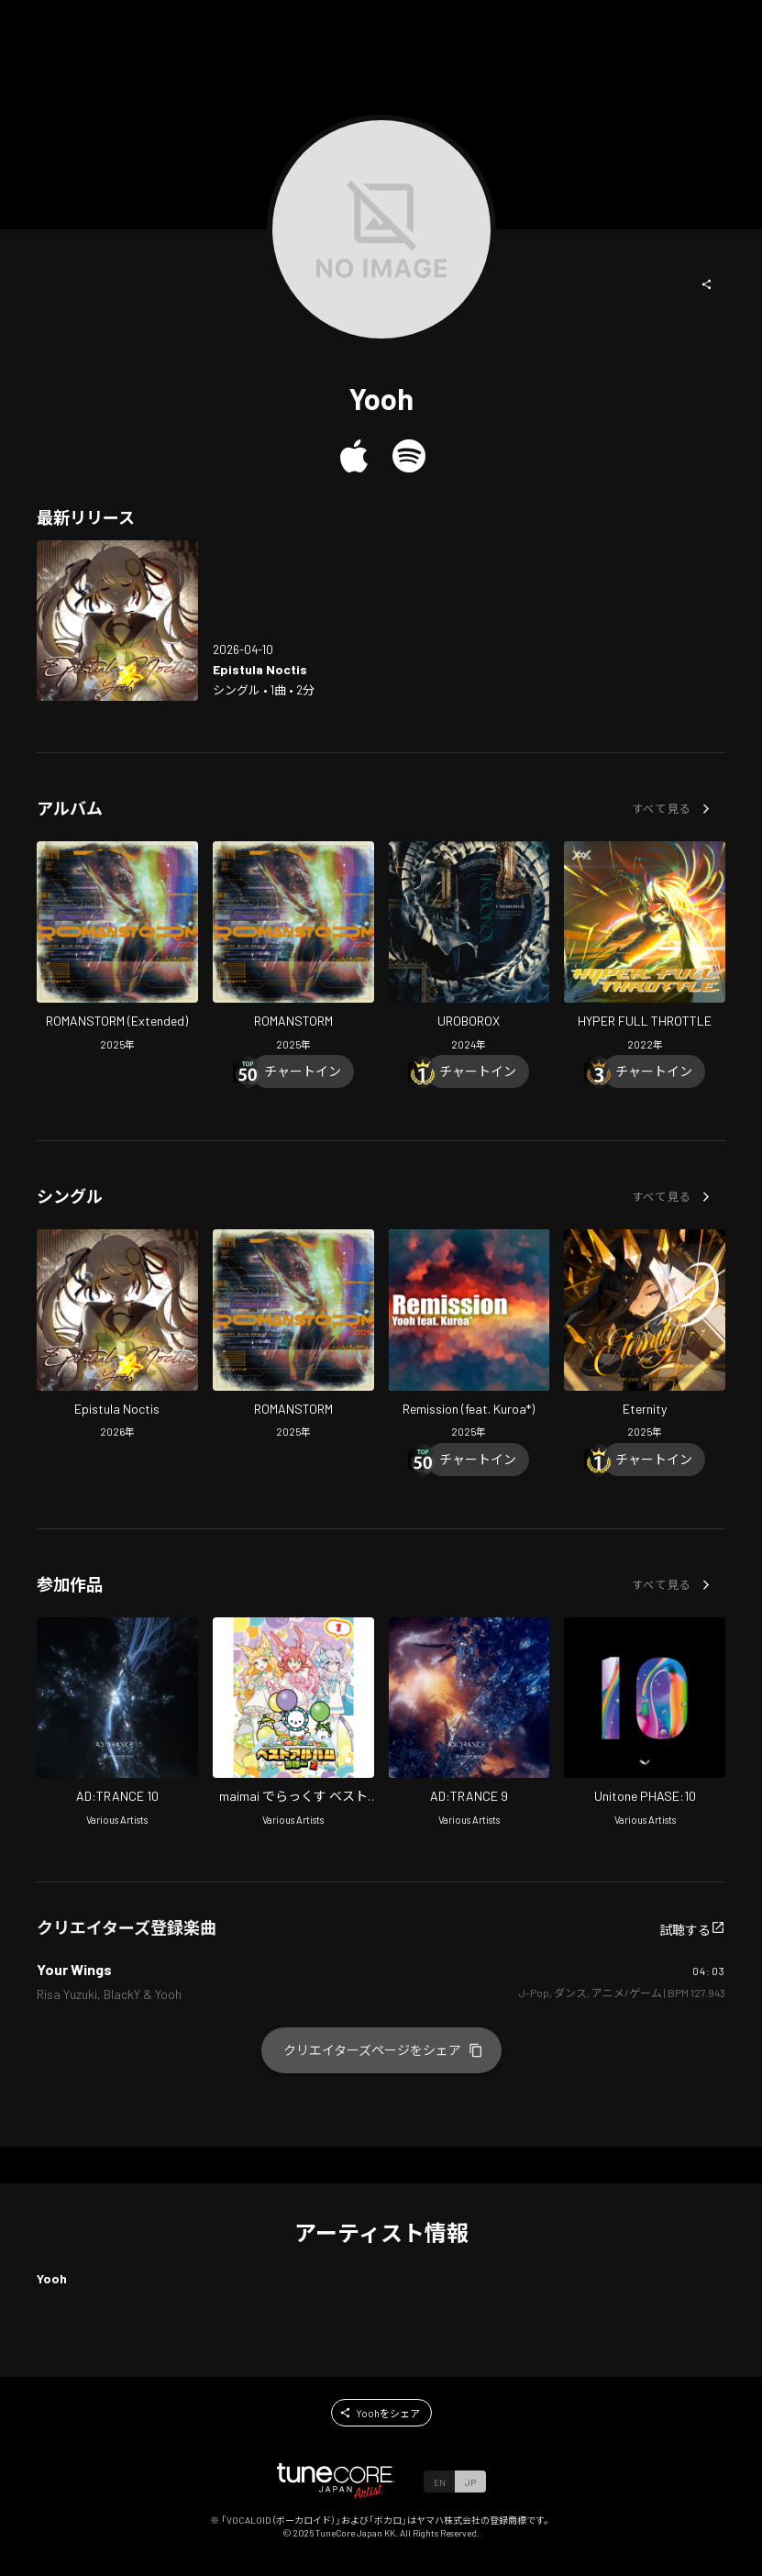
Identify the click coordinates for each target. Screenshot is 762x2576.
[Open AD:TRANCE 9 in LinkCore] (469, 1724)
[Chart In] (302, 1071)
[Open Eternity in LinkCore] (644, 1336)
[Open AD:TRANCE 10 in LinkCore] (117, 1724)
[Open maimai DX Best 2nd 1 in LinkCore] (293, 1724)
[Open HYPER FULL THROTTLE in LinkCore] (644, 948)
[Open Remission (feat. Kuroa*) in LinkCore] (469, 1336)
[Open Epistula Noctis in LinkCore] (117, 621)
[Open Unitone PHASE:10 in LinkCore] (644, 1724)
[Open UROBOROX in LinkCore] (469, 948)
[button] (707, 284)
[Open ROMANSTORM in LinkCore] (293, 948)
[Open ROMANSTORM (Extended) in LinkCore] (117, 948)
